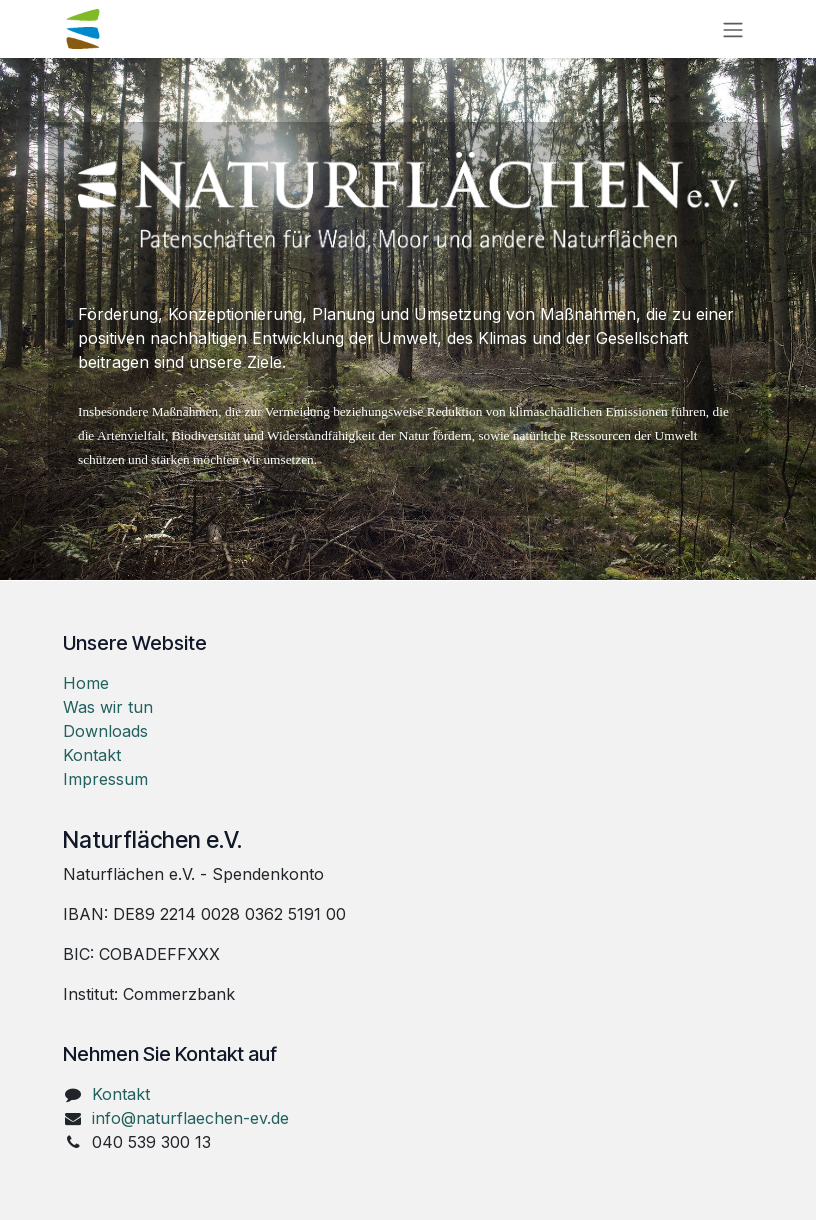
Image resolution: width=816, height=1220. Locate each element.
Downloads (105, 731)
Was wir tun (108, 707)
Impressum (105, 779)
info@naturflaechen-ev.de (190, 1118)
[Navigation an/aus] (733, 29)
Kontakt (92, 755)
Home (86, 683)
